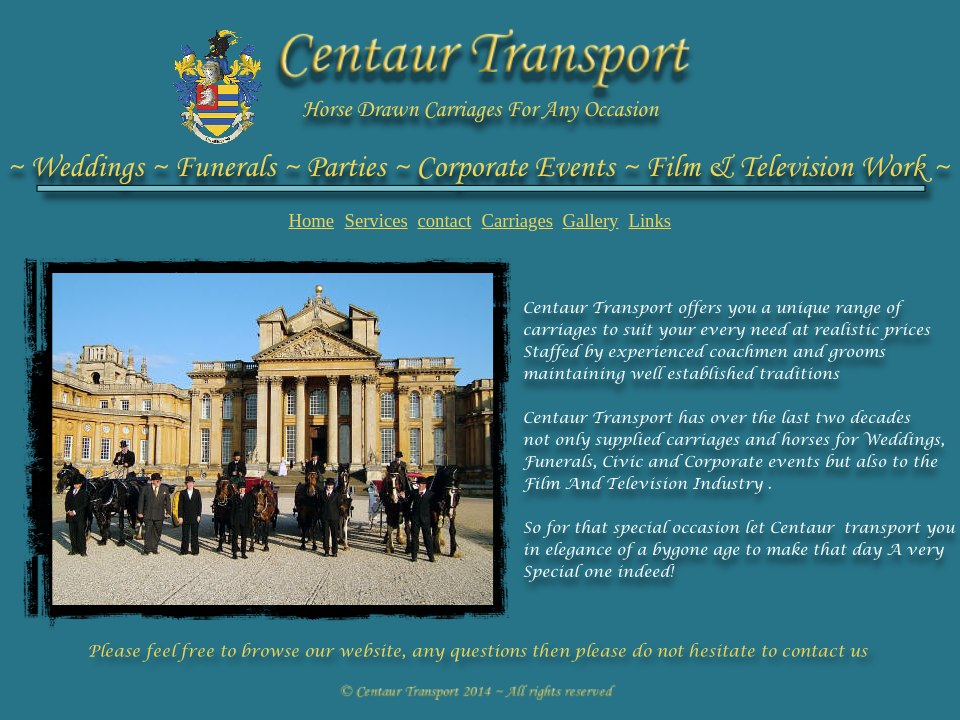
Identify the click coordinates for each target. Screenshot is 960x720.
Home (312, 220)
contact (445, 220)
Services (376, 220)
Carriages (517, 220)
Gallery (591, 220)
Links (650, 220)
